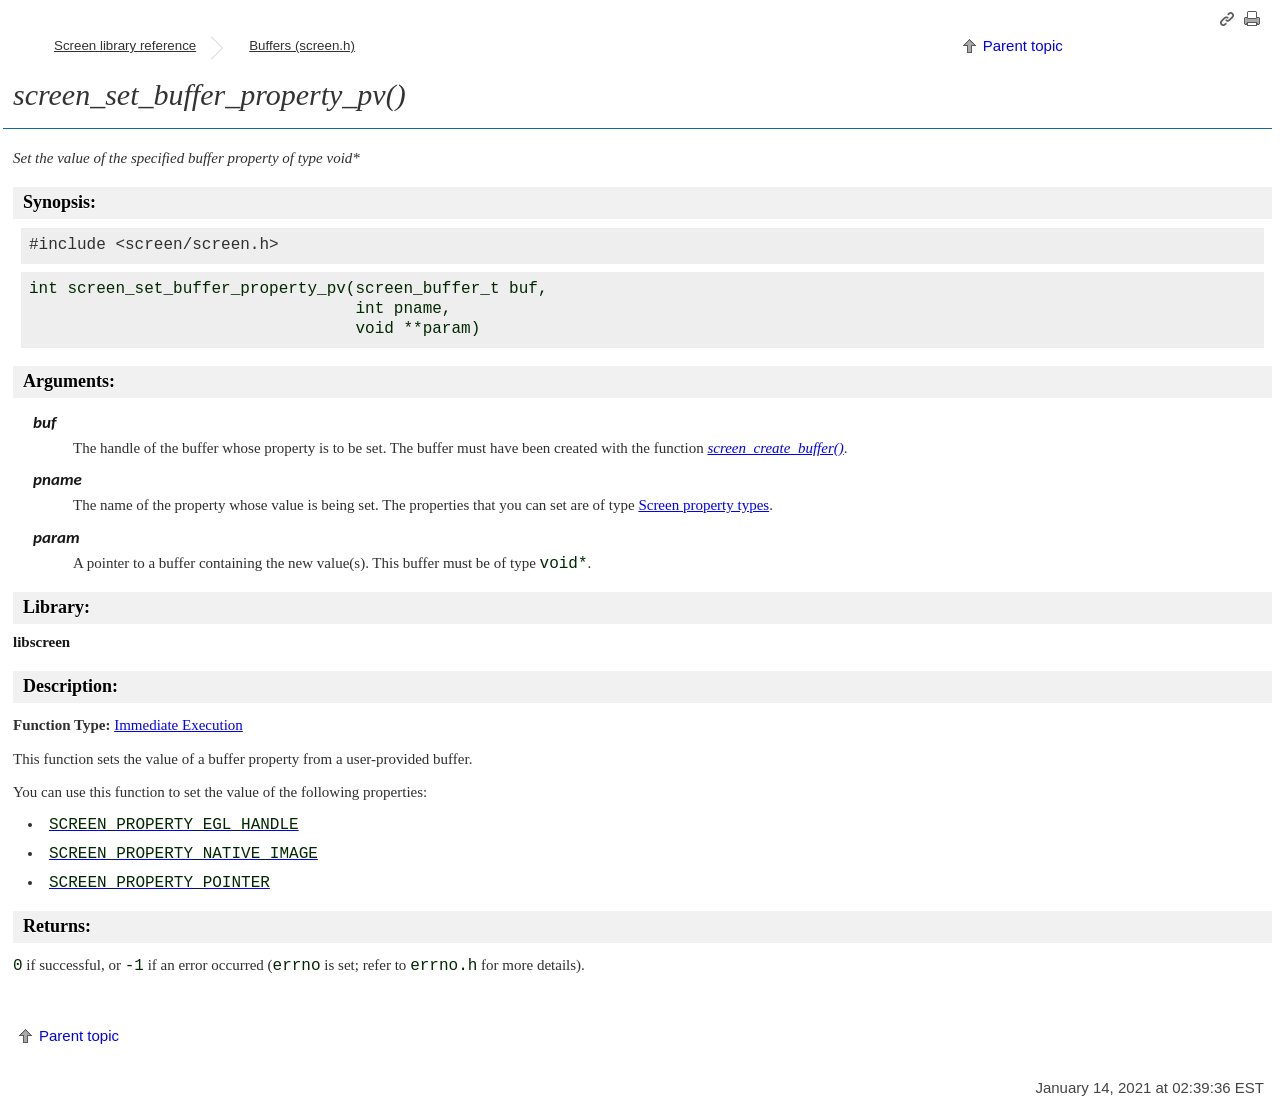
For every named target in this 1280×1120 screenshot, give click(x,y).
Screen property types (703, 505)
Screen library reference (125, 45)
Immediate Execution (178, 725)
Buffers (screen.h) (302, 45)
